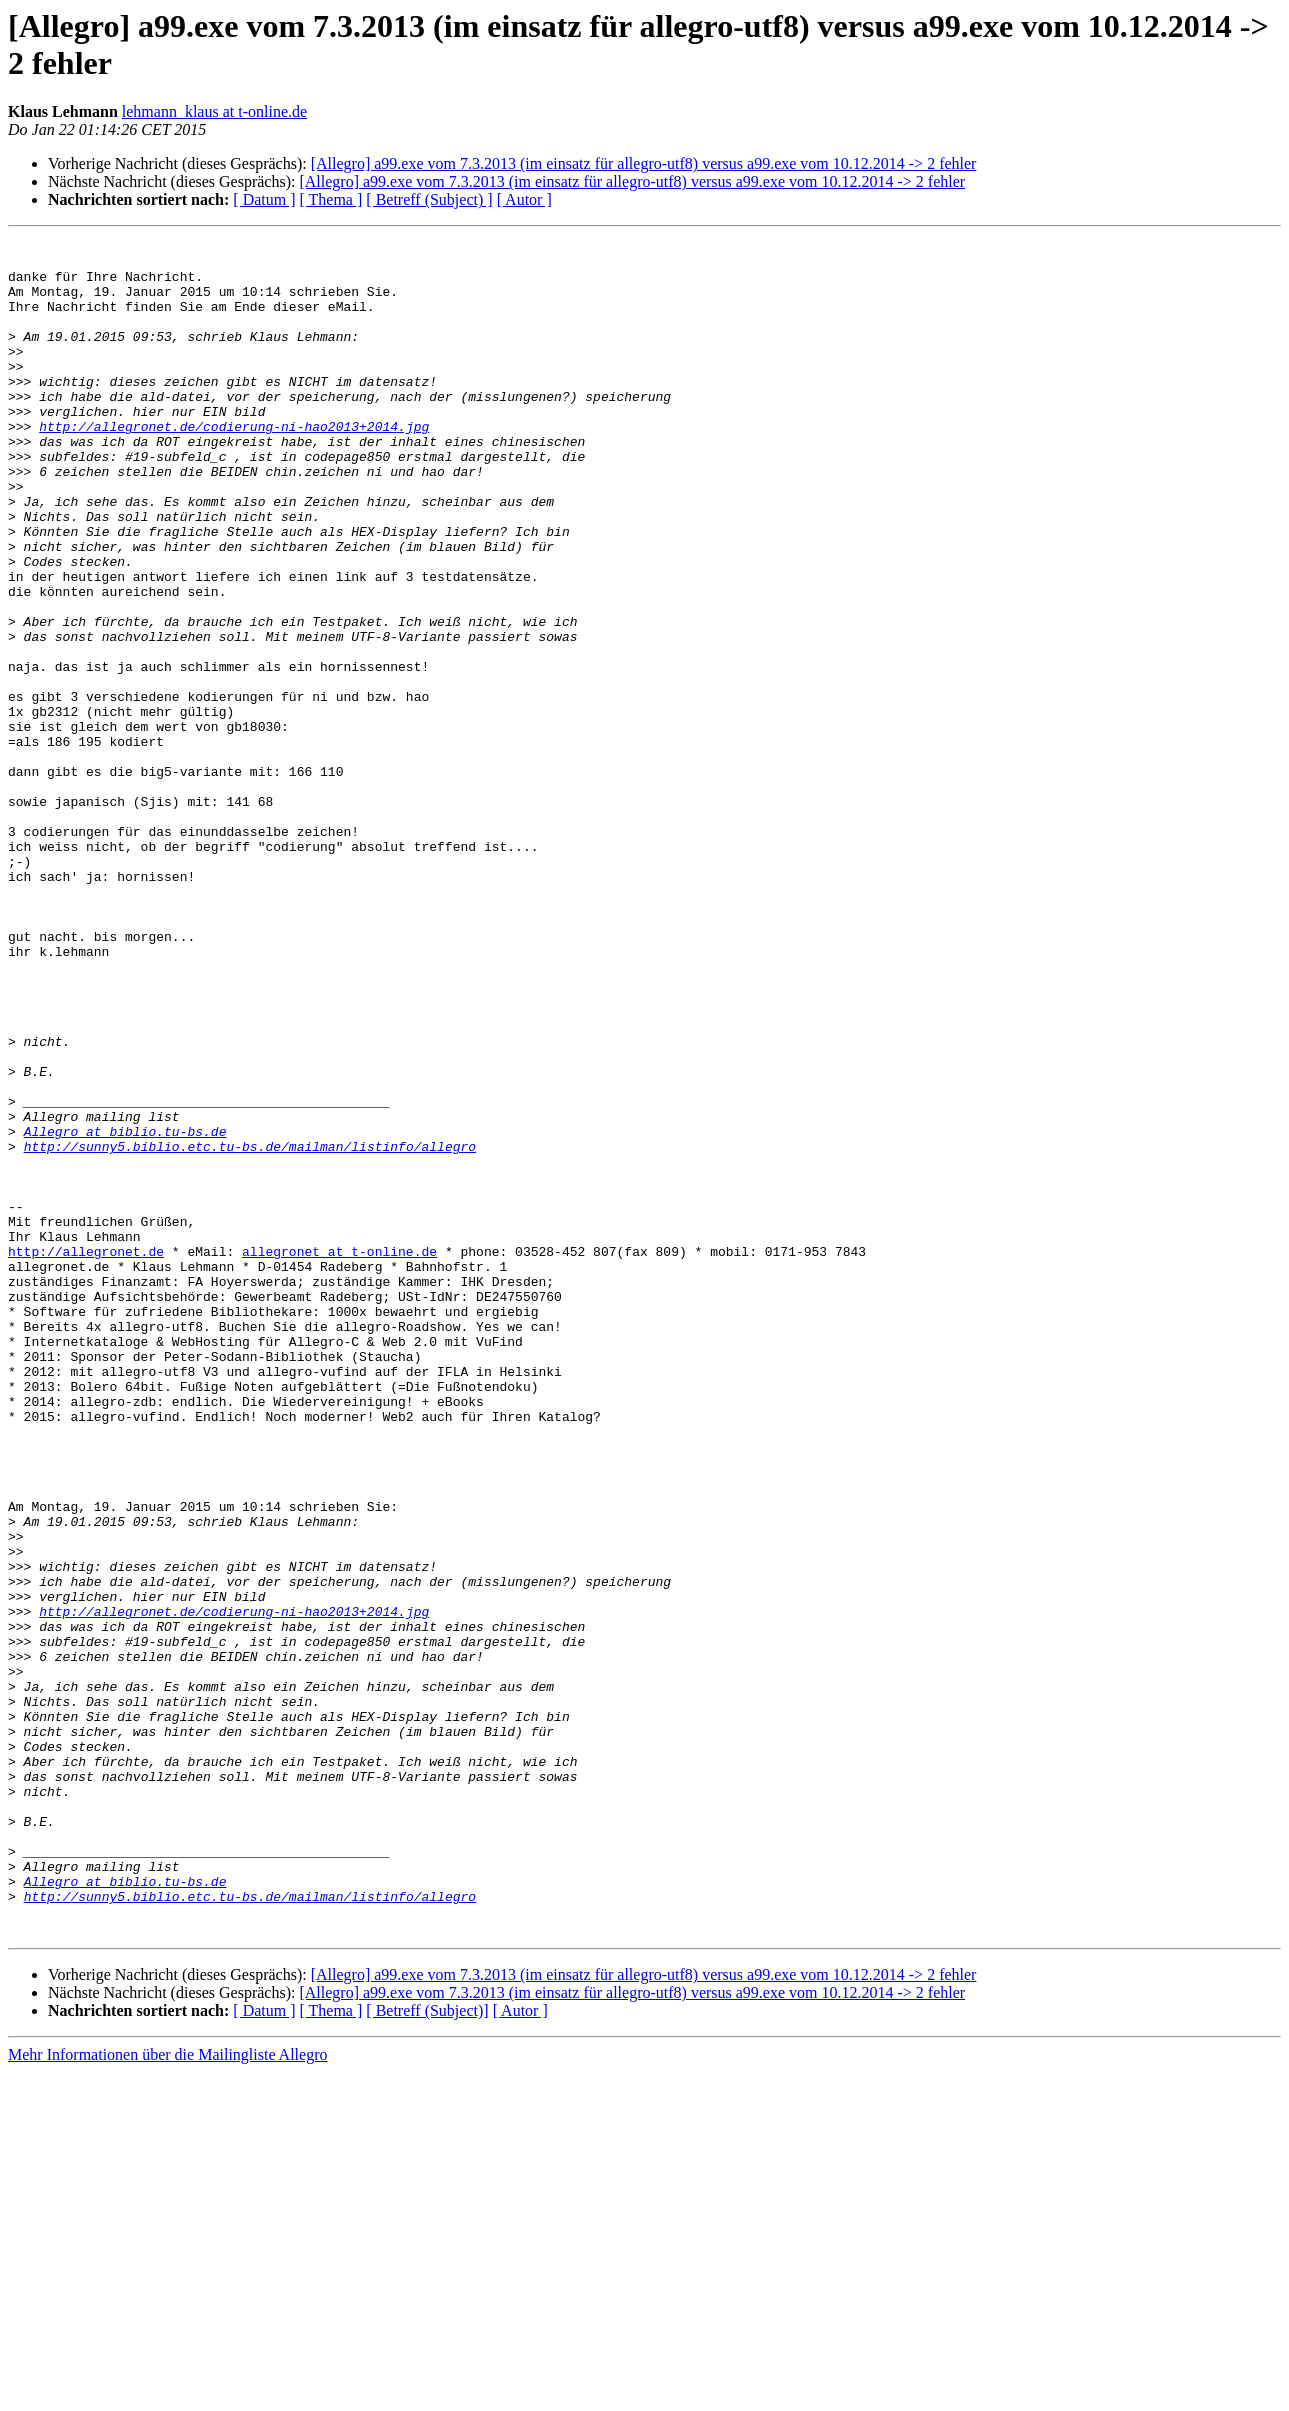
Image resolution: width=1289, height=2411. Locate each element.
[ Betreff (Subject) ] (429, 199)
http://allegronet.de (86, 1455)
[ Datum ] (264, 199)
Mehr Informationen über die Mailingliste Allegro (167, 2393)
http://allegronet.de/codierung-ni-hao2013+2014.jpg (234, 465)
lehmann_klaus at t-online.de (214, 111)
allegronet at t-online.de (339, 1455)
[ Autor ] (524, 199)
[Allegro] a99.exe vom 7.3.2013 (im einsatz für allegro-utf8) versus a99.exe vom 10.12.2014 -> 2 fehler (644, 163)
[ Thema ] (331, 199)
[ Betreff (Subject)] (427, 2349)
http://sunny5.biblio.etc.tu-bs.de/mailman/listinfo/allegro (250, 1329)
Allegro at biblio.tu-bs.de (125, 1311)
